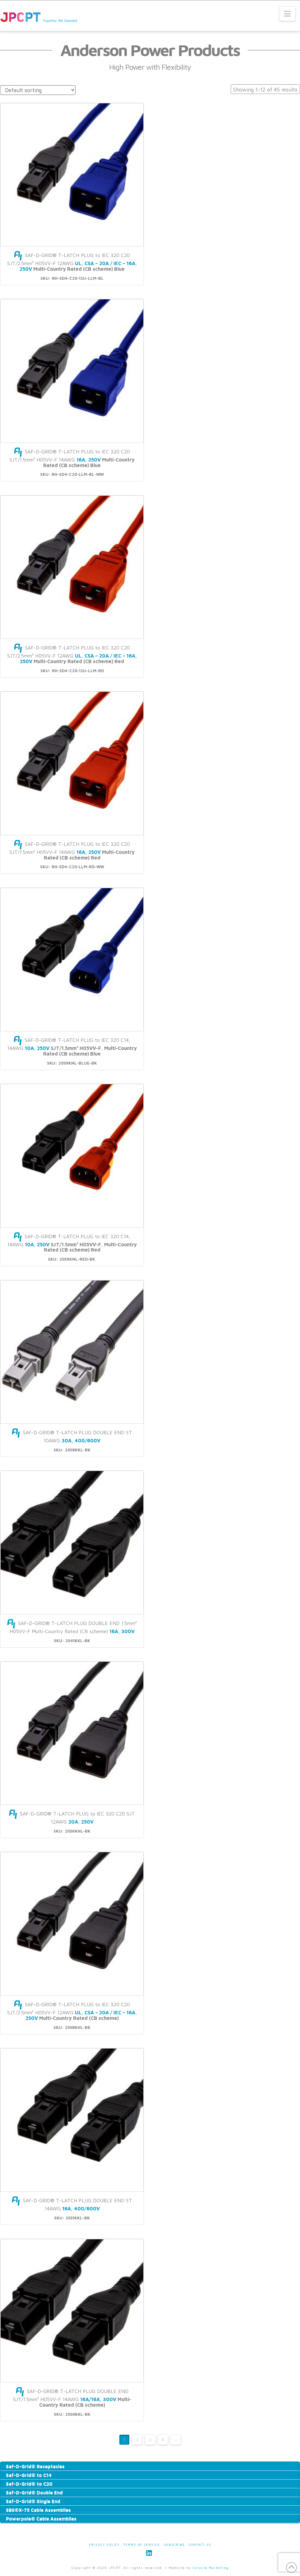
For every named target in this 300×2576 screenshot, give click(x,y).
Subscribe (174, 2544)
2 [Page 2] (137, 2439)
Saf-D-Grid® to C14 (29, 2475)
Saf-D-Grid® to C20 (29, 2483)
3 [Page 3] (150, 2439)
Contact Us (200, 2544)
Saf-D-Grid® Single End (33, 2501)
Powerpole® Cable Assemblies (41, 2518)
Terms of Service (141, 2544)
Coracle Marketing (211, 2567)
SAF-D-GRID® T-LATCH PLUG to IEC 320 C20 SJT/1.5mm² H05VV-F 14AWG (72, 458)
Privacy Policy (104, 2544)
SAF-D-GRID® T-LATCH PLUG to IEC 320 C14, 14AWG (72, 1046)
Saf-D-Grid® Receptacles (35, 2466)
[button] (287, 14)
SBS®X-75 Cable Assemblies (38, 2510)
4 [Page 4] (163, 2439)
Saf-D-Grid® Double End (34, 2492)
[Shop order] (38, 90)
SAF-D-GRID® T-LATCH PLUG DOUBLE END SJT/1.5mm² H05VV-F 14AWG (72, 2398)
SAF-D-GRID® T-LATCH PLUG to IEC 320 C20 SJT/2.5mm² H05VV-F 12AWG (72, 262)
